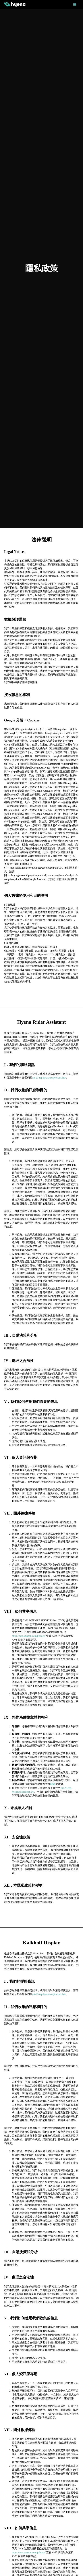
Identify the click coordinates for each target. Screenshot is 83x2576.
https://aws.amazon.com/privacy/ (29, 1636)
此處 (52, 1784)
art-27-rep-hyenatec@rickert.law (49, 1077)
